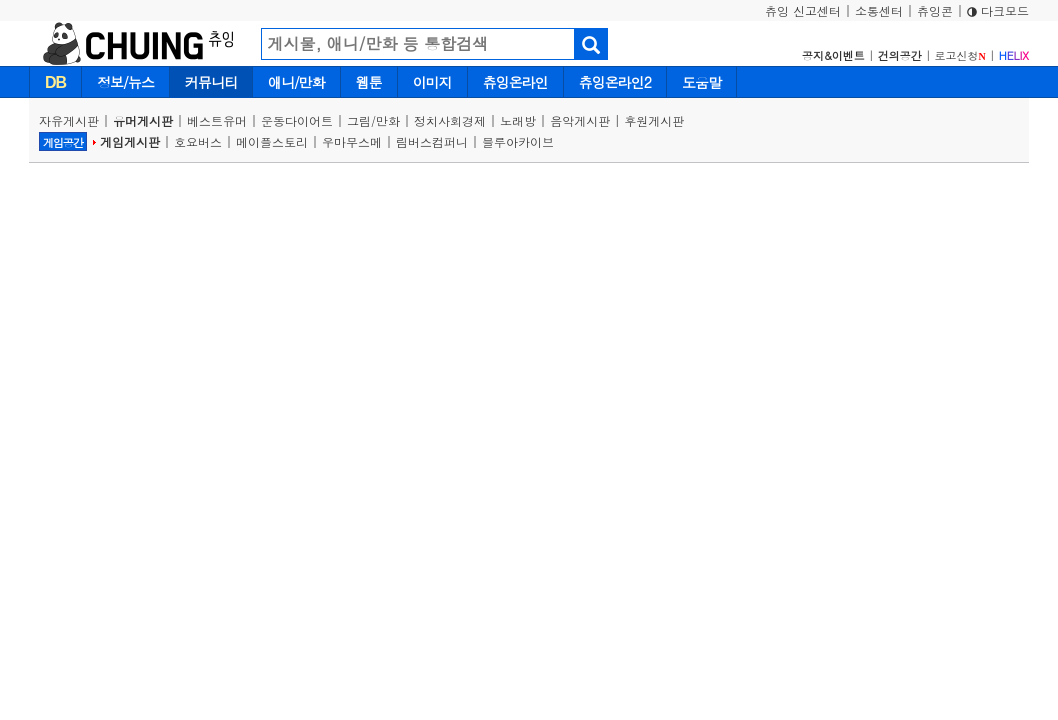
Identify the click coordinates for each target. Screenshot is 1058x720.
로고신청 (960, 55)
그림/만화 (373, 120)
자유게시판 (69, 120)
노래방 (518, 120)
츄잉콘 (935, 10)
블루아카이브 (518, 141)
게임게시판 (130, 141)
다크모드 (998, 10)
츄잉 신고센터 (803, 10)
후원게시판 (654, 120)
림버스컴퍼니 (432, 141)
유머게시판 (143, 120)
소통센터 (879, 10)
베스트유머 (217, 120)
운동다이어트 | (304, 120)
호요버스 (198, 141)
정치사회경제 (450, 120)
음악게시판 (580, 120)
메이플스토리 (272, 141)
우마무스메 (352, 141)
